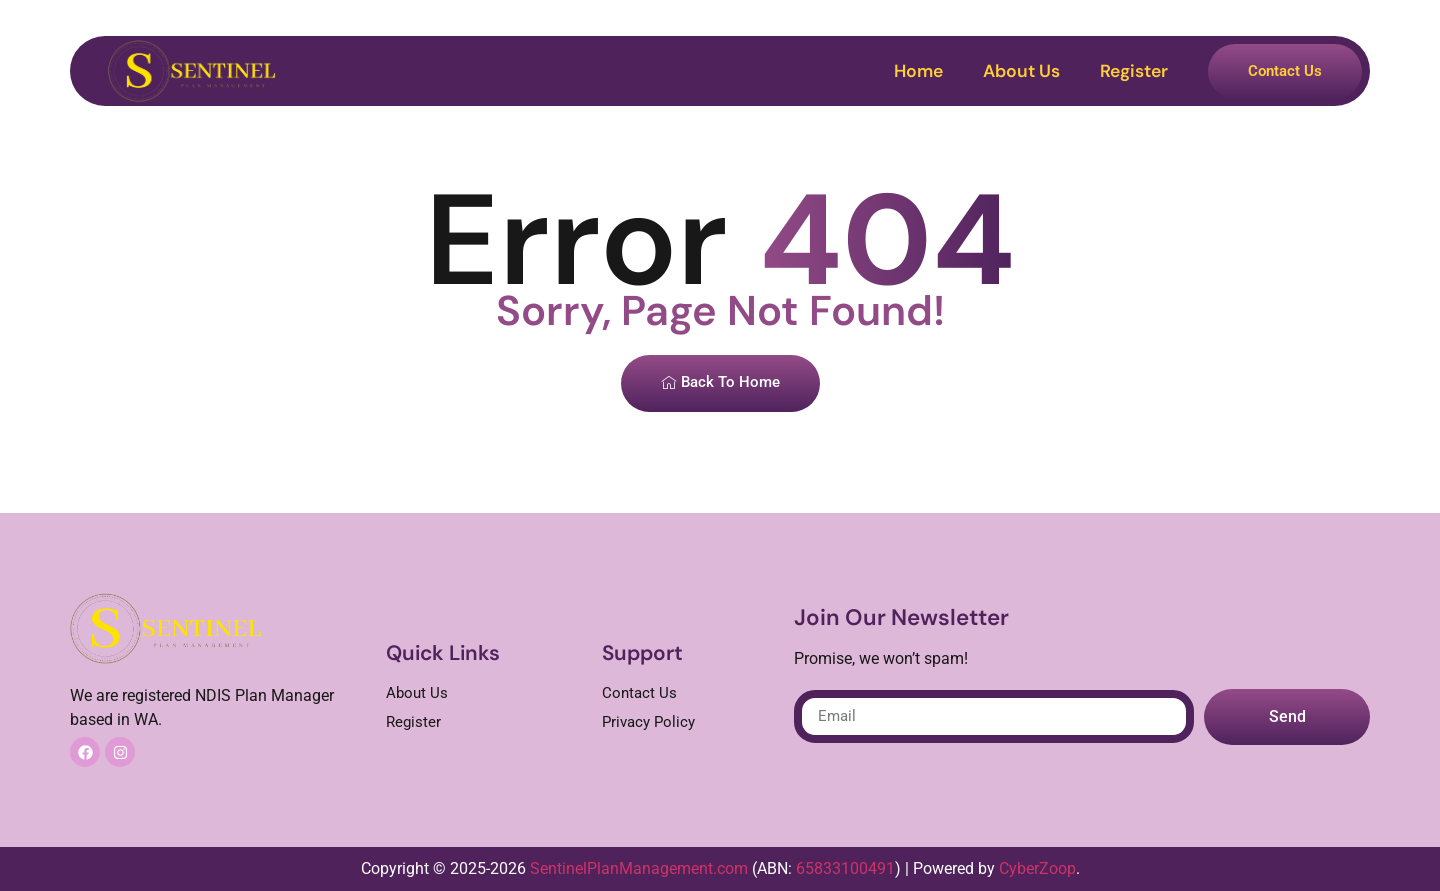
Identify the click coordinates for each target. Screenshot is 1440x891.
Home (918, 71)
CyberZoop (1037, 868)
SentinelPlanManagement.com (639, 868)
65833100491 (845, 868)
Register (1134, 71)
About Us (1021, 71)
